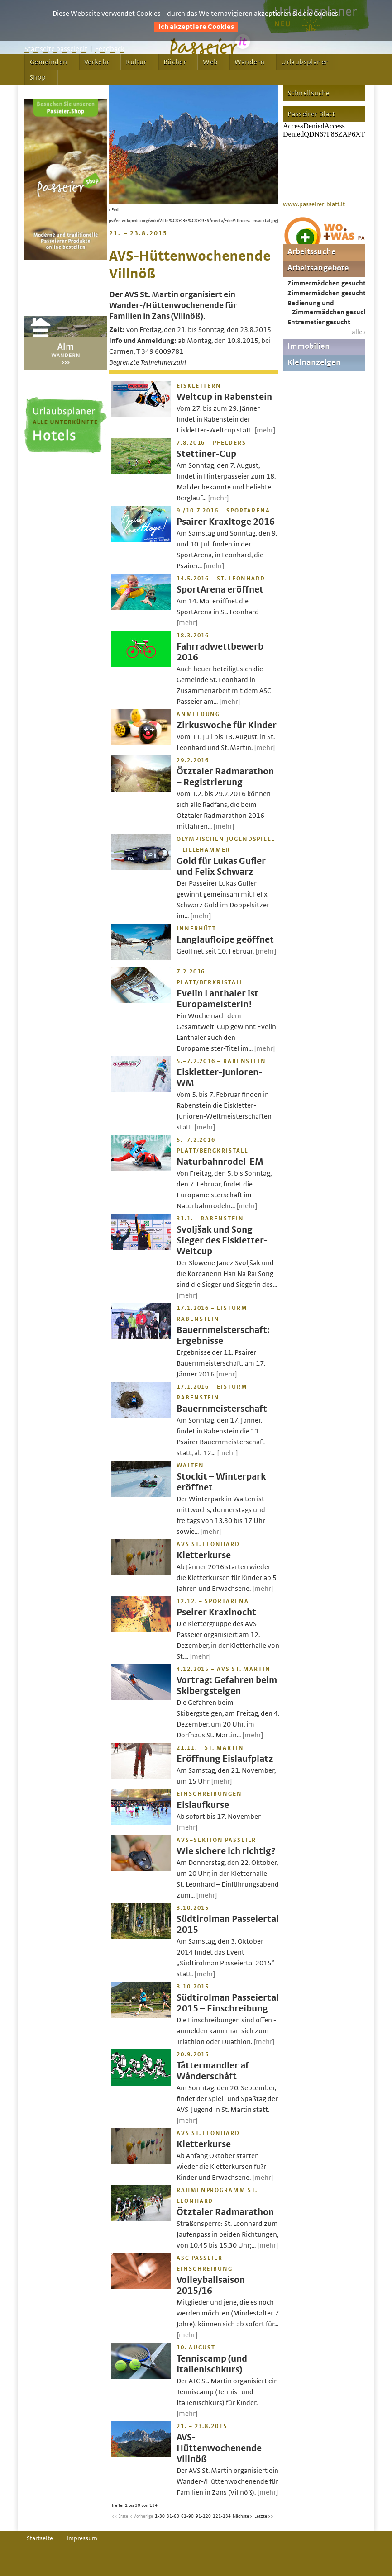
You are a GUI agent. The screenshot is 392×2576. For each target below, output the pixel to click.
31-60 (173, 2516)
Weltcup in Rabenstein (224, 397)
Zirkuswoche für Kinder (227, 725)
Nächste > (243, 2516)
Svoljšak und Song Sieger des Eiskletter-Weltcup (222, 1240)
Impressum (82, 2538)
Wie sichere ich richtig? (226, 1851)
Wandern (249, 62)
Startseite (40, 2538)
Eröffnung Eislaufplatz (225, 1759)
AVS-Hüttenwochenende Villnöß (219, 2448)
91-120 (203, 2516)
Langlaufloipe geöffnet (225, 939)
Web (210, 62)
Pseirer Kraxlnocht (216, 1612)
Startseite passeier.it (55, 48)
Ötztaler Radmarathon (225, 2212)
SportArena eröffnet (220, 589)
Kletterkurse (204, 1555)
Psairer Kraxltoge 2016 (226, 522)
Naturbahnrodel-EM (220, 1162)
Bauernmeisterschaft (222, 1409)
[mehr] (265, 430)
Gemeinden (48, 62)
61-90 (187, 2516)
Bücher (174, 62)
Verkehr (97, 62)
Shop (37, 77)
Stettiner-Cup (206, 454)
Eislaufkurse (203, 1805)
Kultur (136, 62)
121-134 (222, 2516)
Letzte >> (263, 2516)
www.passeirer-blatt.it (314, 204)
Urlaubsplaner (304, 62)
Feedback (109, 48)
